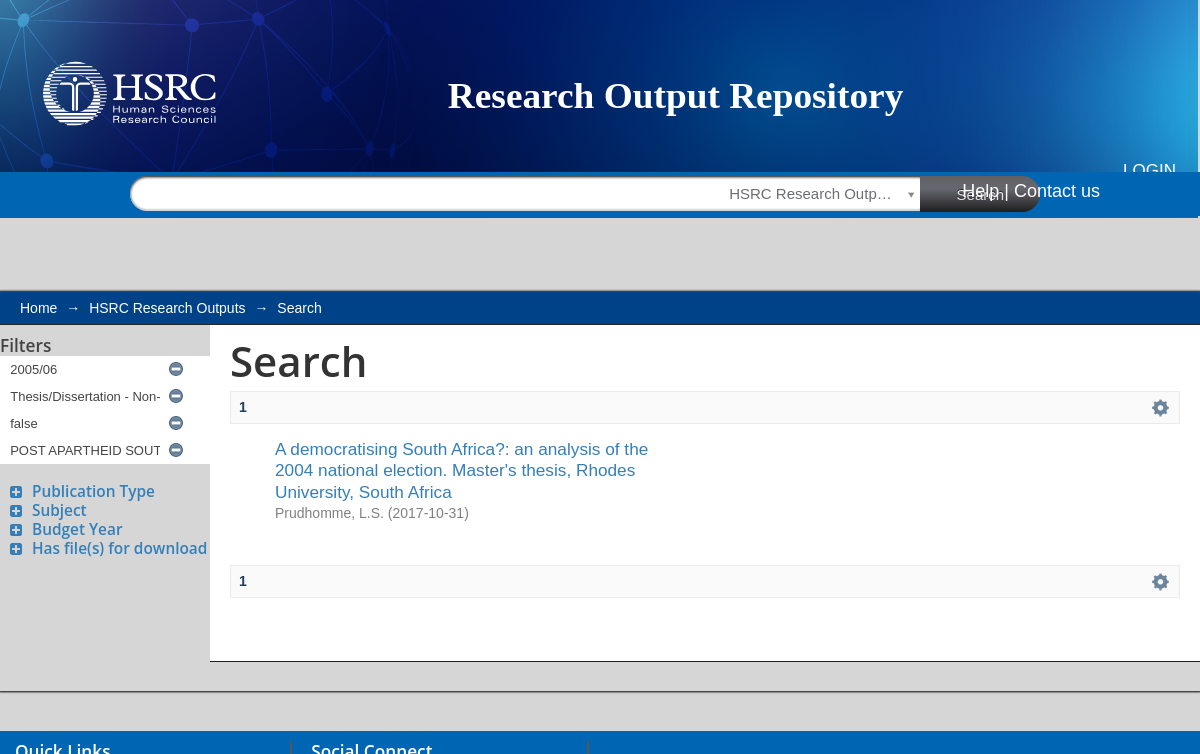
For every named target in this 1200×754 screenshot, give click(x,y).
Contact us (1057, 191)
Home (38, 308)
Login (1149, 170)
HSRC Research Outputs (167, 308)
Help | (985, 191)
